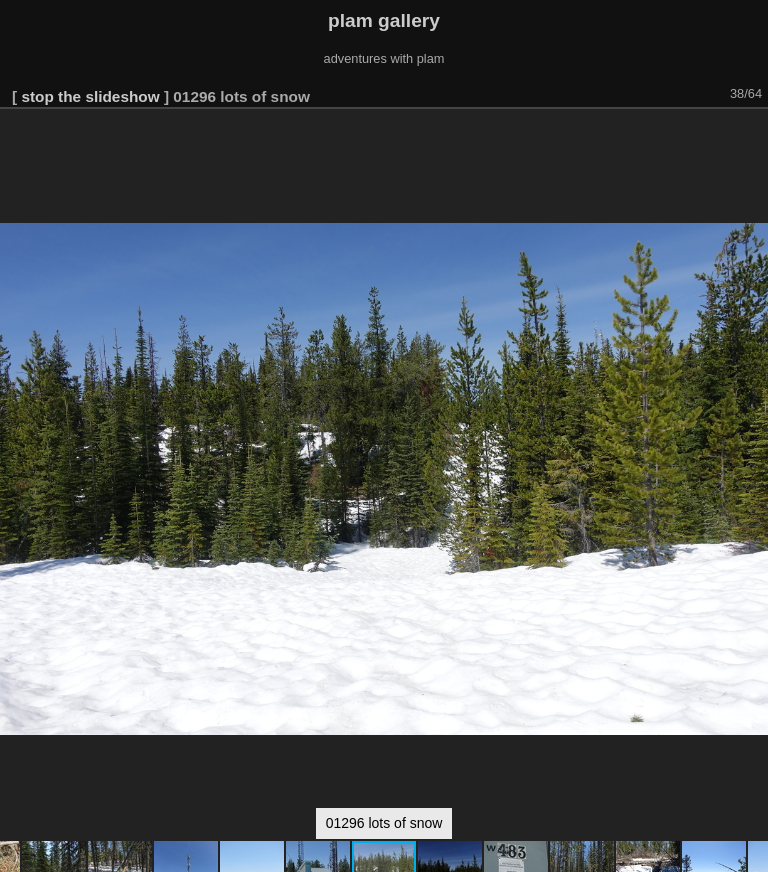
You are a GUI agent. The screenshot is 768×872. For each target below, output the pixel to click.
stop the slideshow (90, 96)
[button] (750, 137)
